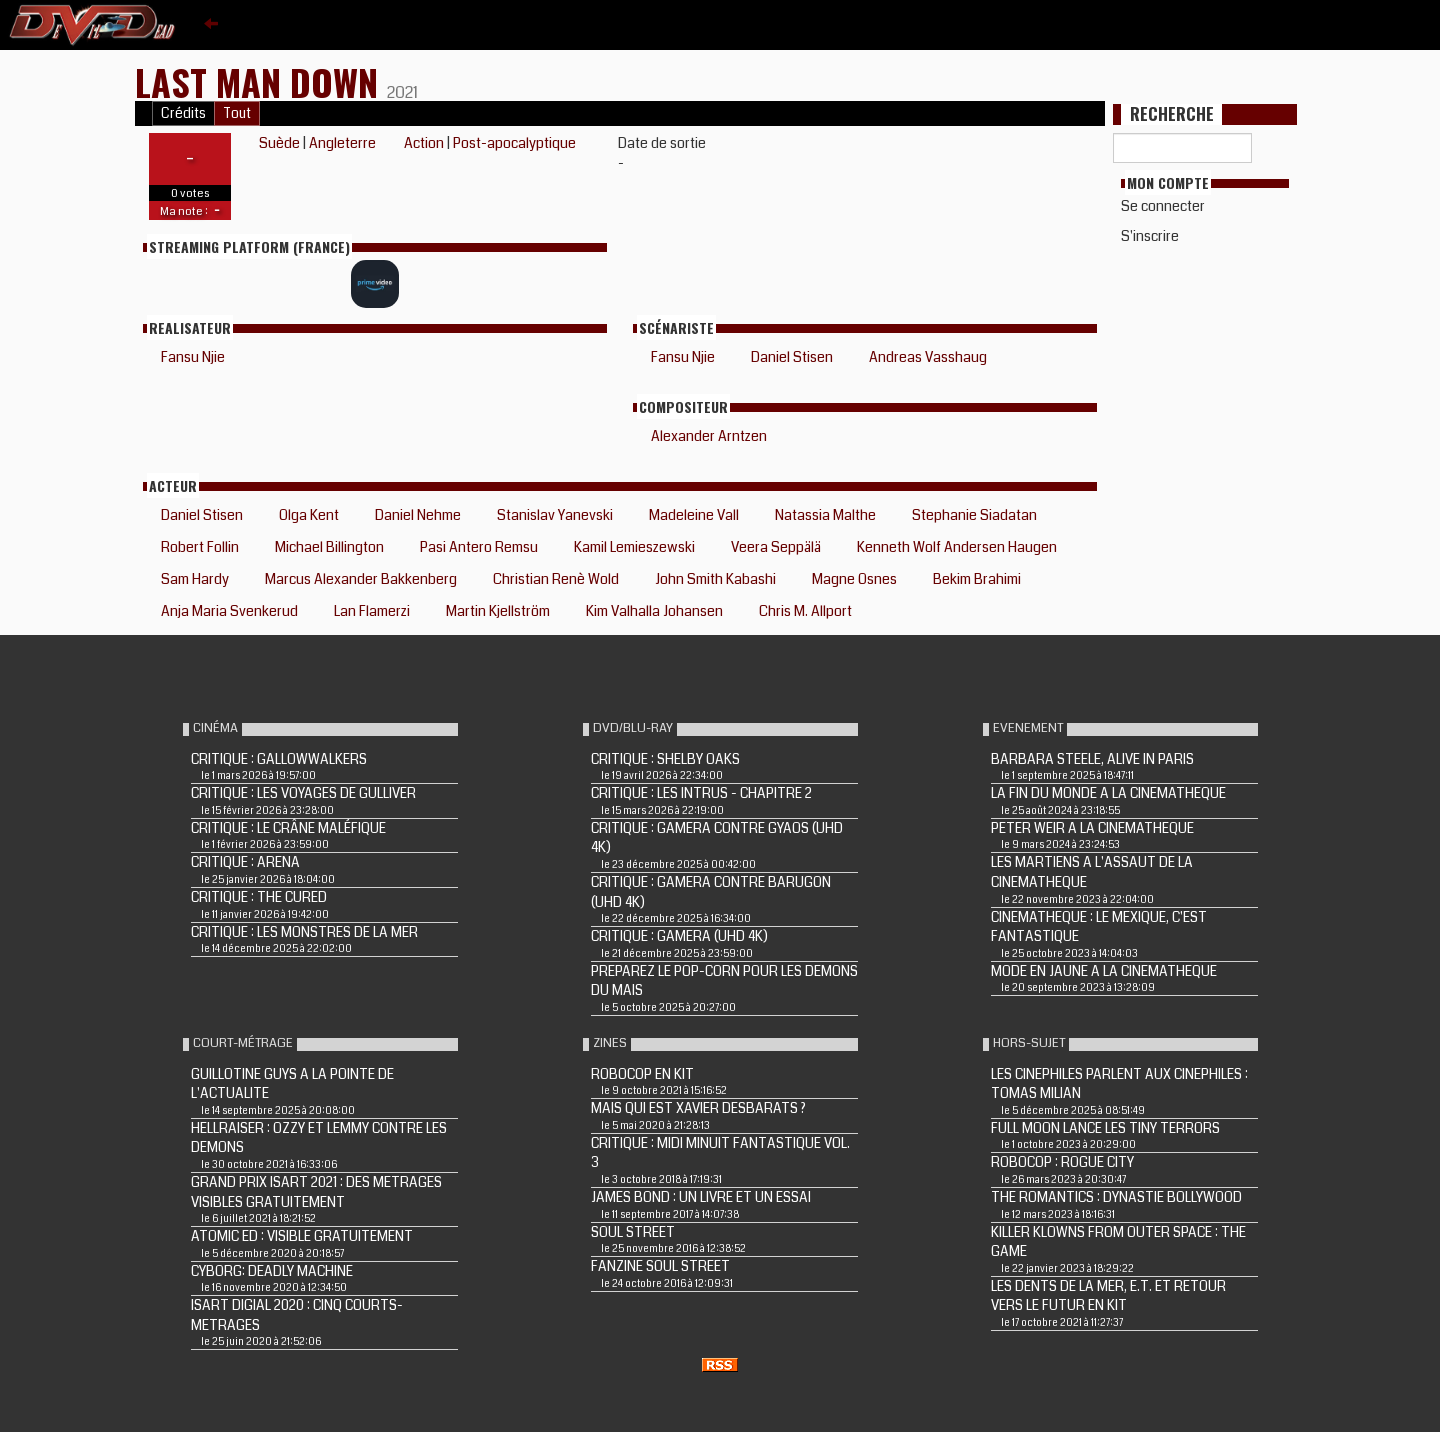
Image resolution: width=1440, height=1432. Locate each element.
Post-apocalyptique (514, 143)
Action (424, 143)
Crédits (183, 113)
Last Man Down (261, 81)
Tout (237, 113)
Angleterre (342, 143)
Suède (279, 143)
